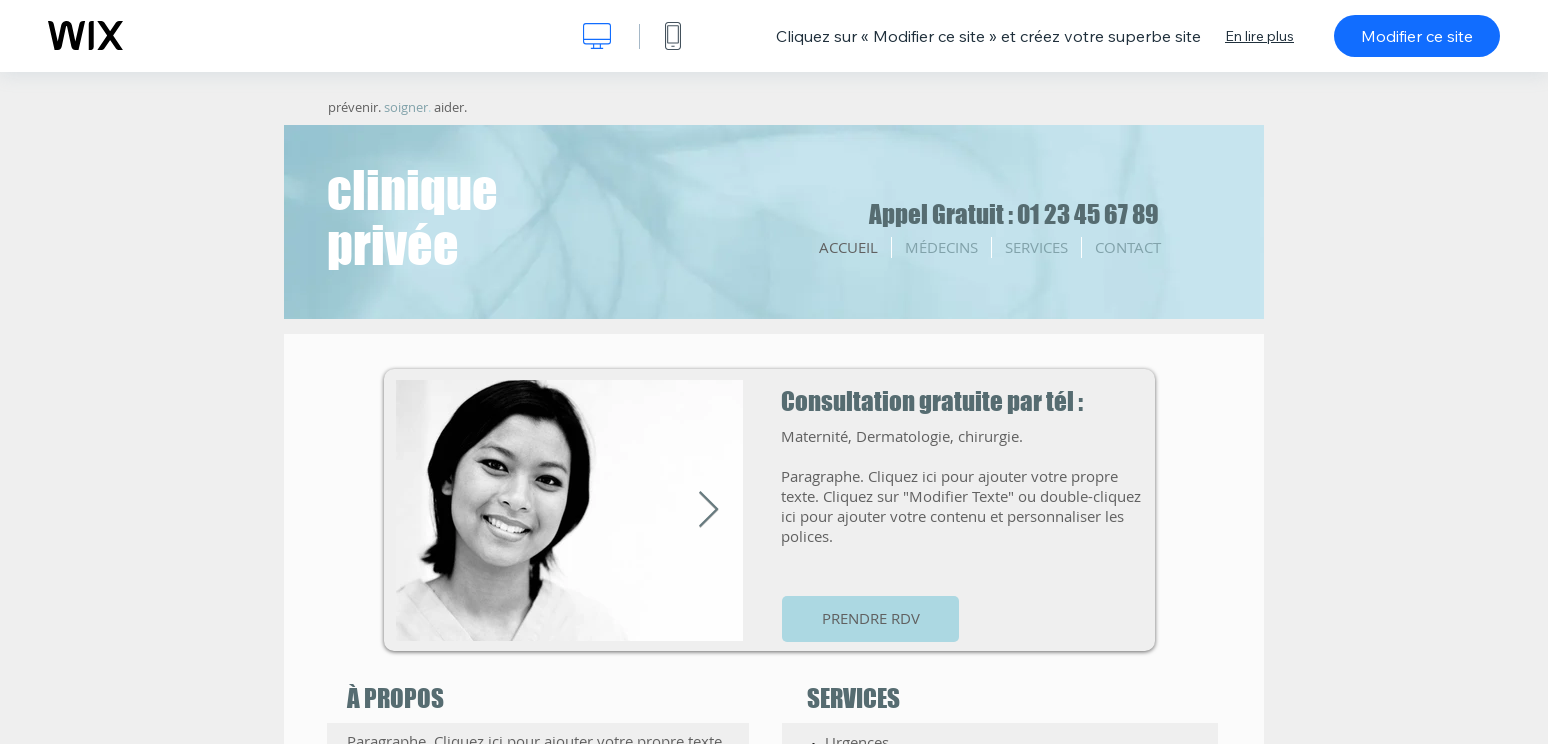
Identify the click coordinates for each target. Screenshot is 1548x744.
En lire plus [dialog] (1259, 36)
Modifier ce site (1417, 36)
